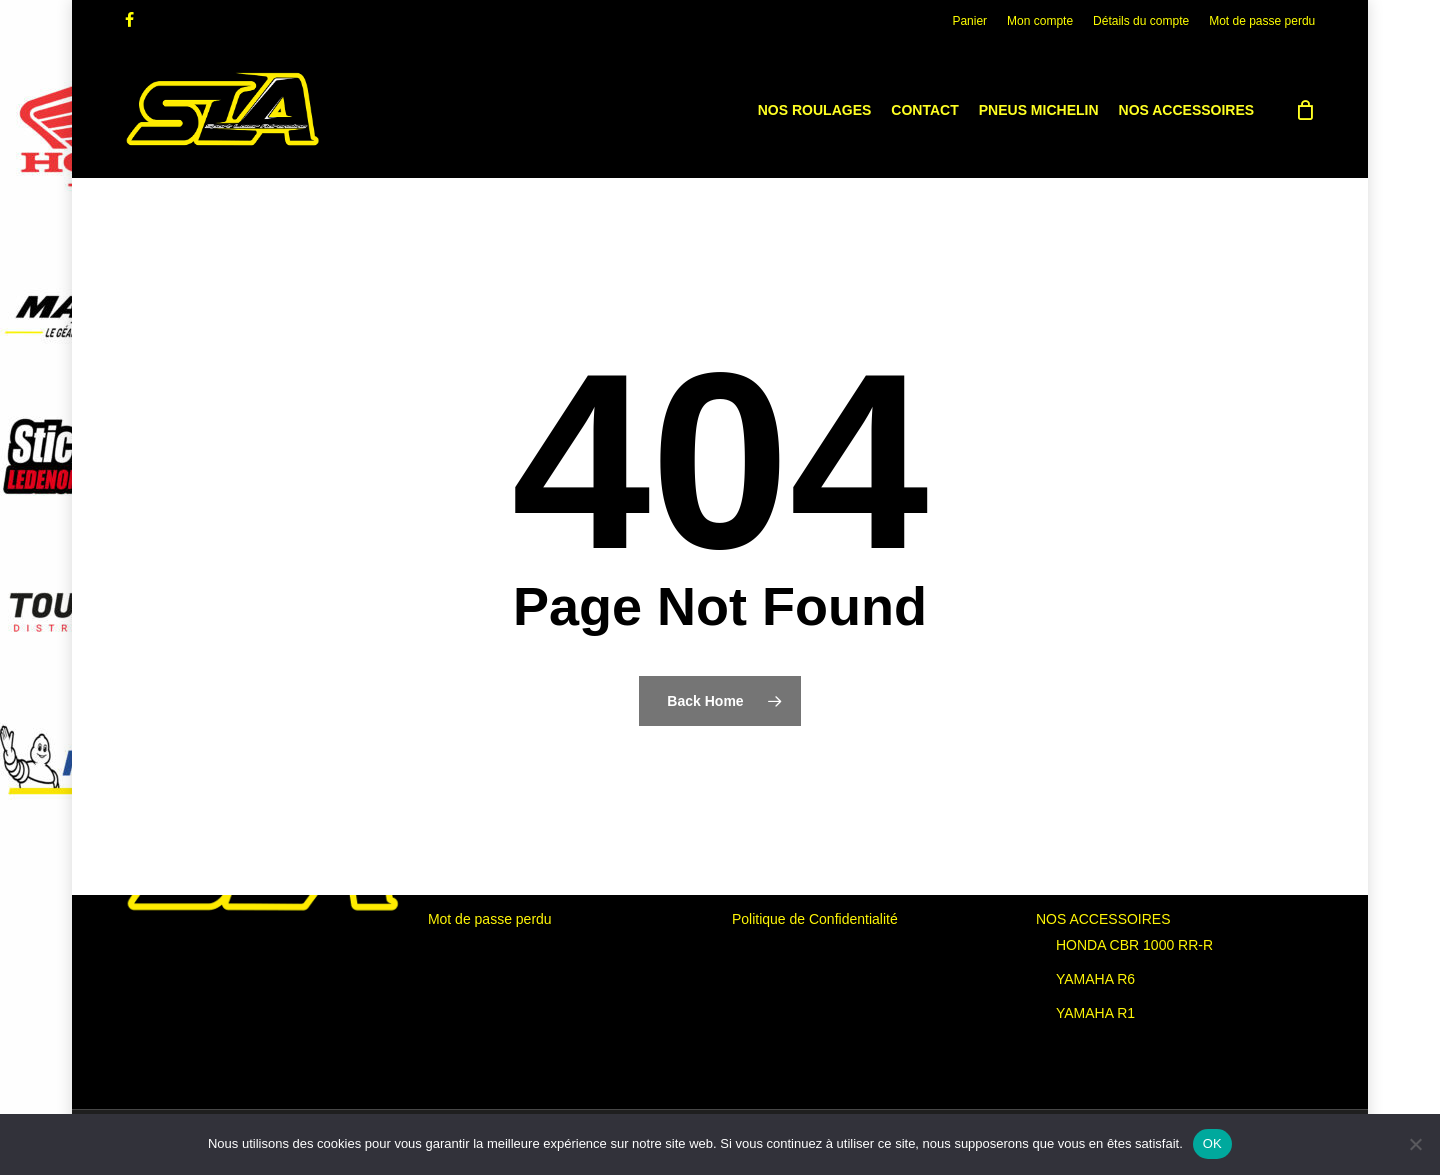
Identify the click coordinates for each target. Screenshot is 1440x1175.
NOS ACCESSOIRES (1103, 919)
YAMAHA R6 (1095, 979)
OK (1212, 1143)
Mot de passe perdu (490, 919)
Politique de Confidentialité (815, 919)
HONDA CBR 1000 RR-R (1134, 945)
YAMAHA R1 (1095, 1013)
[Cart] (1305, 110)
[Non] (1415, 1144)
